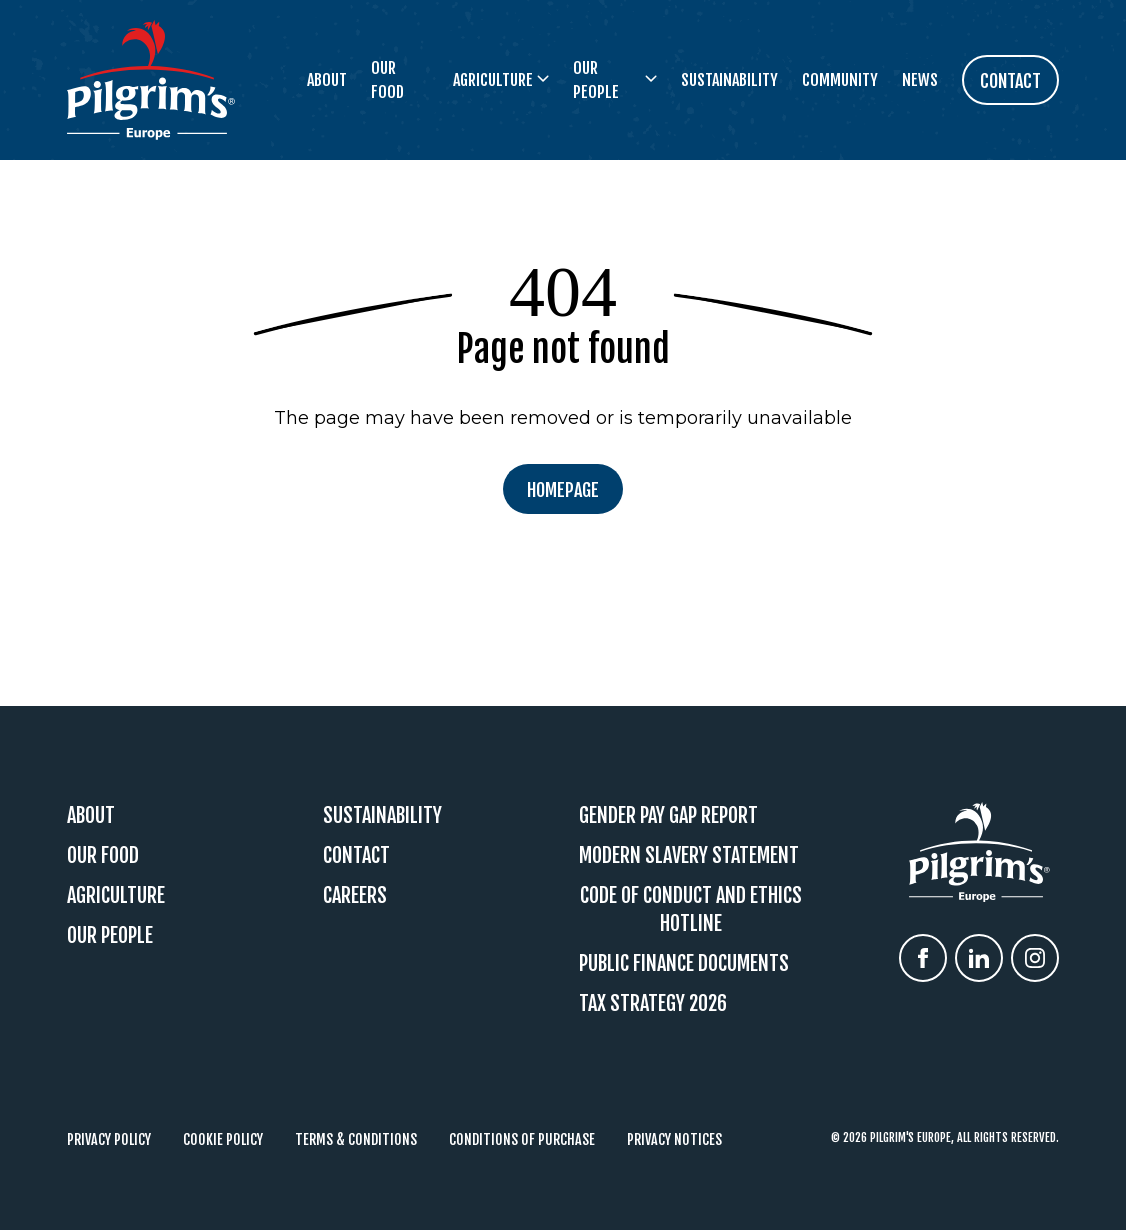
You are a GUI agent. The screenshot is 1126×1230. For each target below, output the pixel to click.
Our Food (387, 80)
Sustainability (729, 80)
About (327, 80)
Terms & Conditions (356, 1139)
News (920, 80)
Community (840, 80)
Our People (110, 935)
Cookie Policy (223, 1139)
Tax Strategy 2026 (653, 1003)
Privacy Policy (109, 1139)
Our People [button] (615, 80)
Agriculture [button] (501, 80)
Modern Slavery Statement (689, 855)
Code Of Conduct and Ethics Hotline (691, 909)
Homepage (563, 490)
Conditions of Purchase (522, 1139)
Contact (356, 855)
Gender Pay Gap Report (668, 815)
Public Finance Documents (684, 963)
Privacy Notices (674, 1139)
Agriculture (116, 895)
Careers (355, 895)
